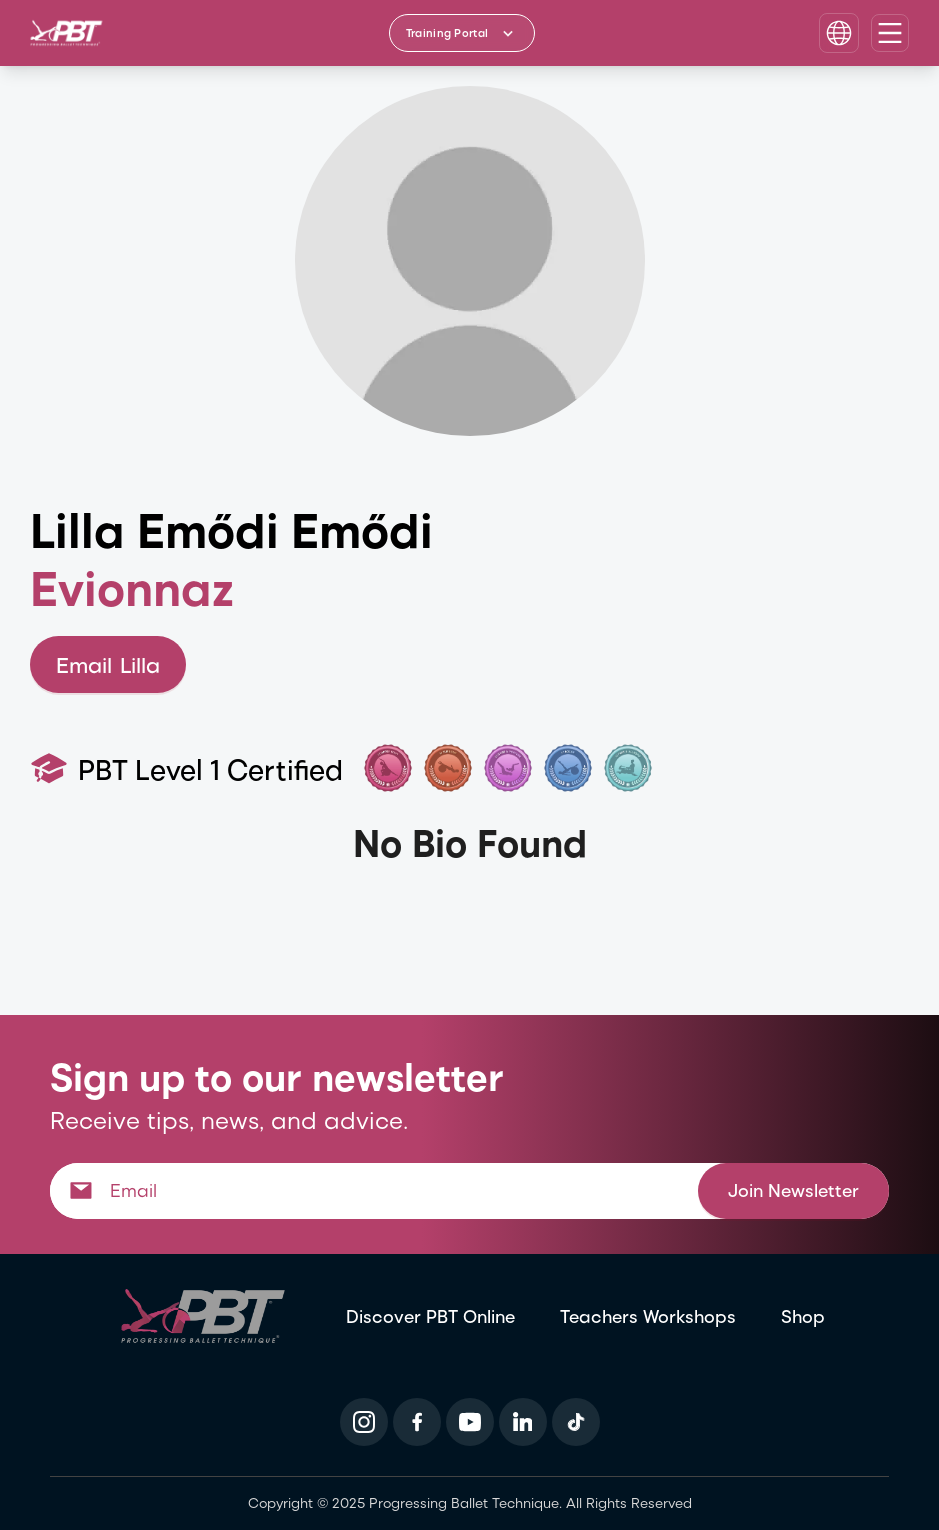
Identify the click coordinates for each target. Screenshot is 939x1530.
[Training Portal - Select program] (462, 33)
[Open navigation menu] (890, 33)
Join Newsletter (793, 1189)
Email (108, 664)
